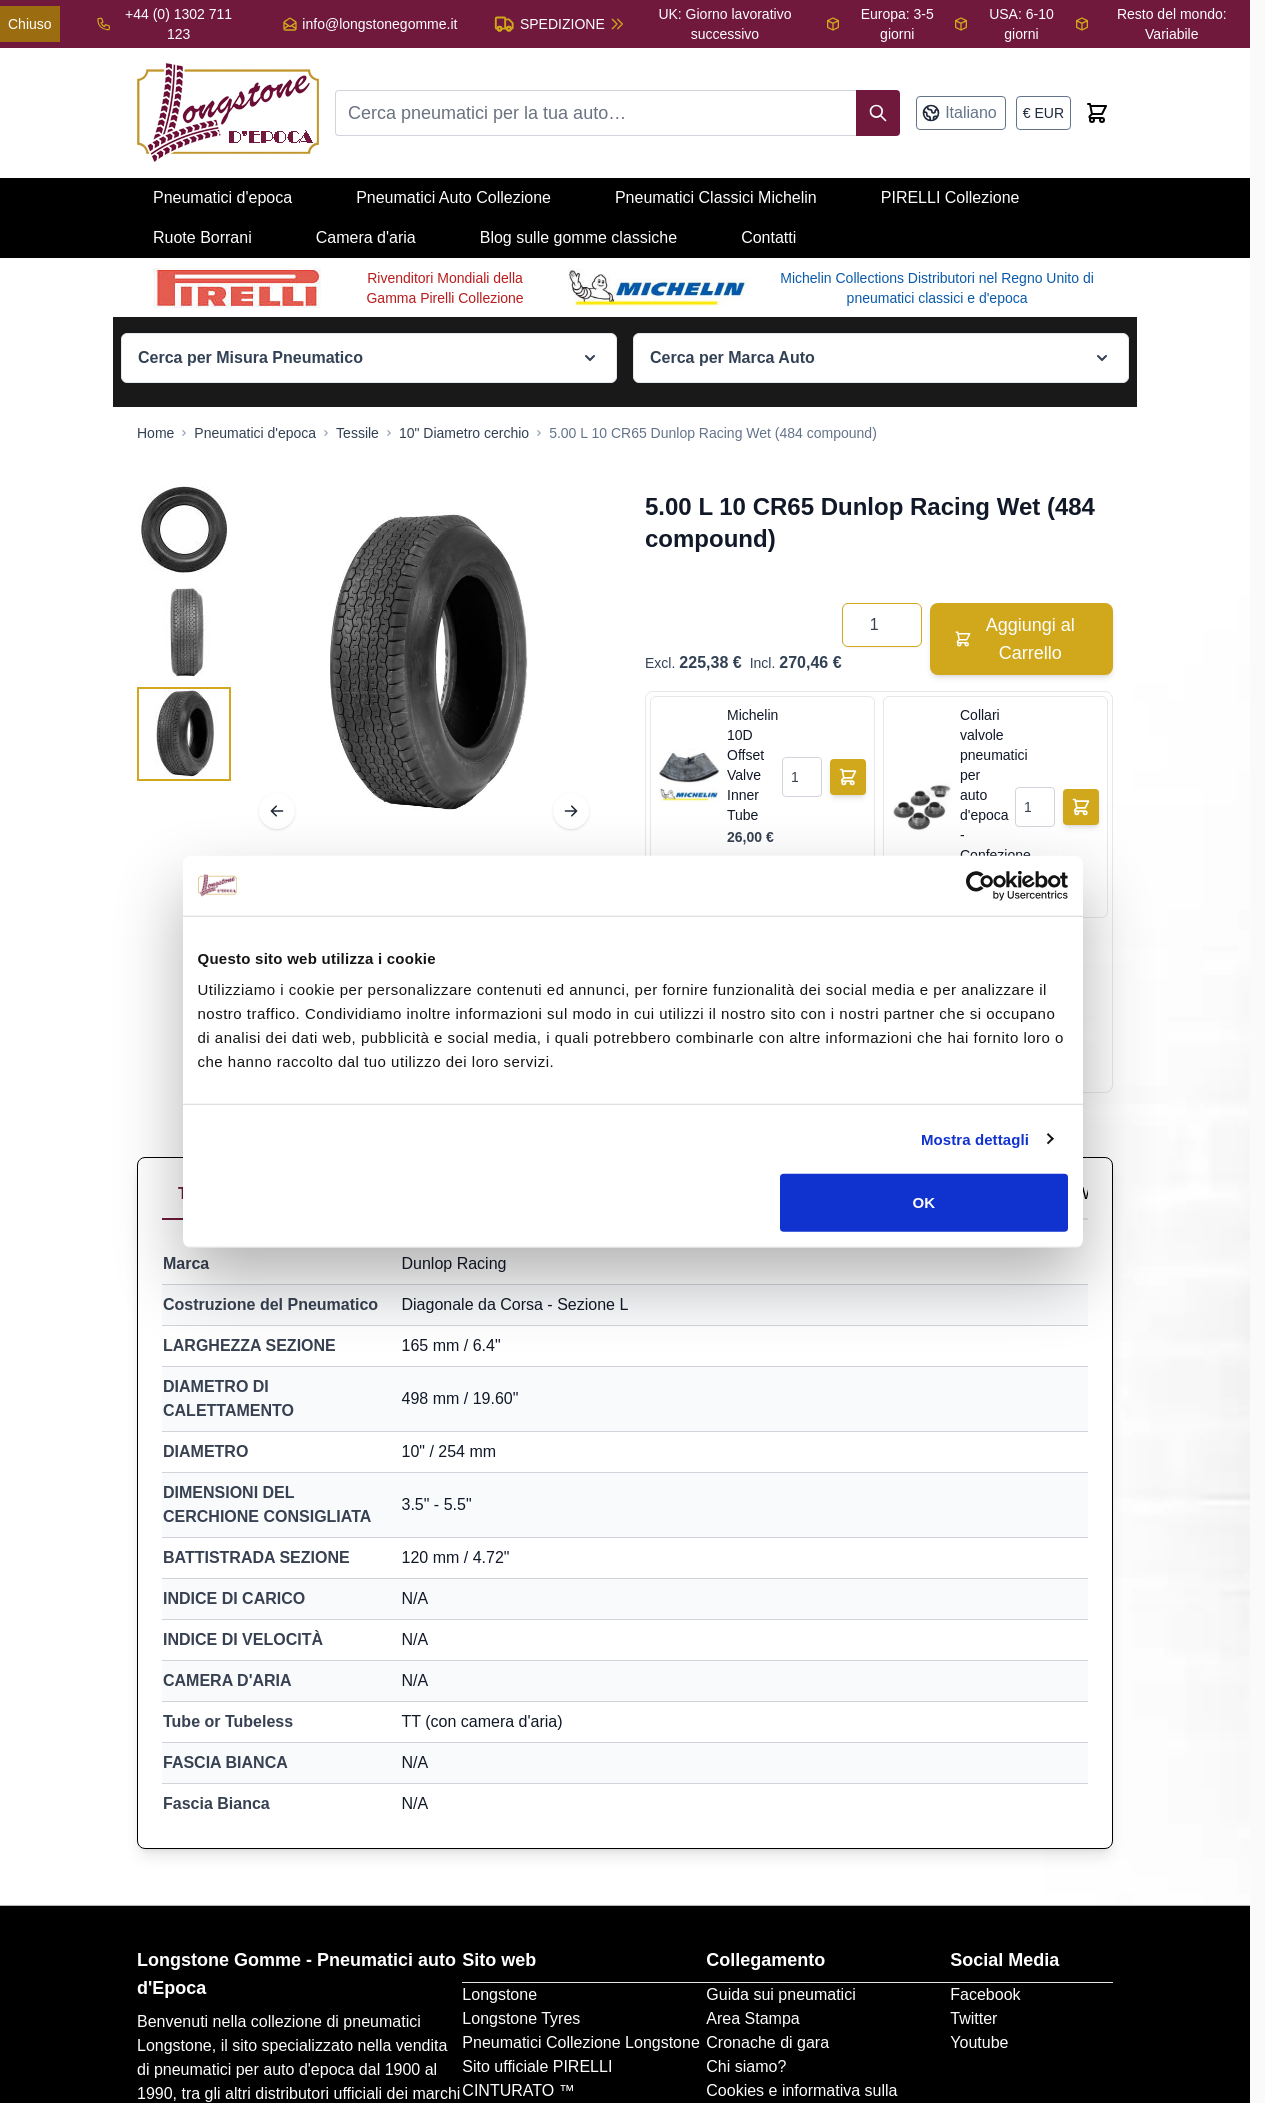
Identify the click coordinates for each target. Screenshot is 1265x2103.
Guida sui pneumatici (780, 1994)
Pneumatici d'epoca (222, 197)
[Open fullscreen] (424, 664)
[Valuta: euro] (1043, 113)
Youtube (979, 2042)
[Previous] (277, 811)
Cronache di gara (767, 2042)
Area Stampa (752, 2018)
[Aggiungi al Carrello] (848, 777)
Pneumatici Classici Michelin (716, 197)
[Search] (878, 113)
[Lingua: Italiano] (961, 113)
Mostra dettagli (975, 1138)
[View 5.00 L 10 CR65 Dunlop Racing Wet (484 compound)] (184, 530)
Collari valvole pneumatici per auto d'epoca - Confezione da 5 (983, 795)
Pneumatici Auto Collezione (453, 197)
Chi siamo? (746, 2066)
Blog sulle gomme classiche (578, 237)
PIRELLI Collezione (950, 197)
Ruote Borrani (202, 237)
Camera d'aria (366, 237)
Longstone (499, 1994)
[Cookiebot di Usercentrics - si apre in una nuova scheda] (980, 885)
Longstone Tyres (521, 2018)
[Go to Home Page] (155, 433)
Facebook (985, 1994)
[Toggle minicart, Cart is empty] (1097, 113)
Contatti (768, 237)
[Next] (571, 811)
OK (924, 1202)
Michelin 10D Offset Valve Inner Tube (750, 765)
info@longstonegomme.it (379, 24)
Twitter (973, 2018)
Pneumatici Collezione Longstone (580, 2042)
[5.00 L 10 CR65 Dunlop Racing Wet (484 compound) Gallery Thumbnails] (184, 632)
